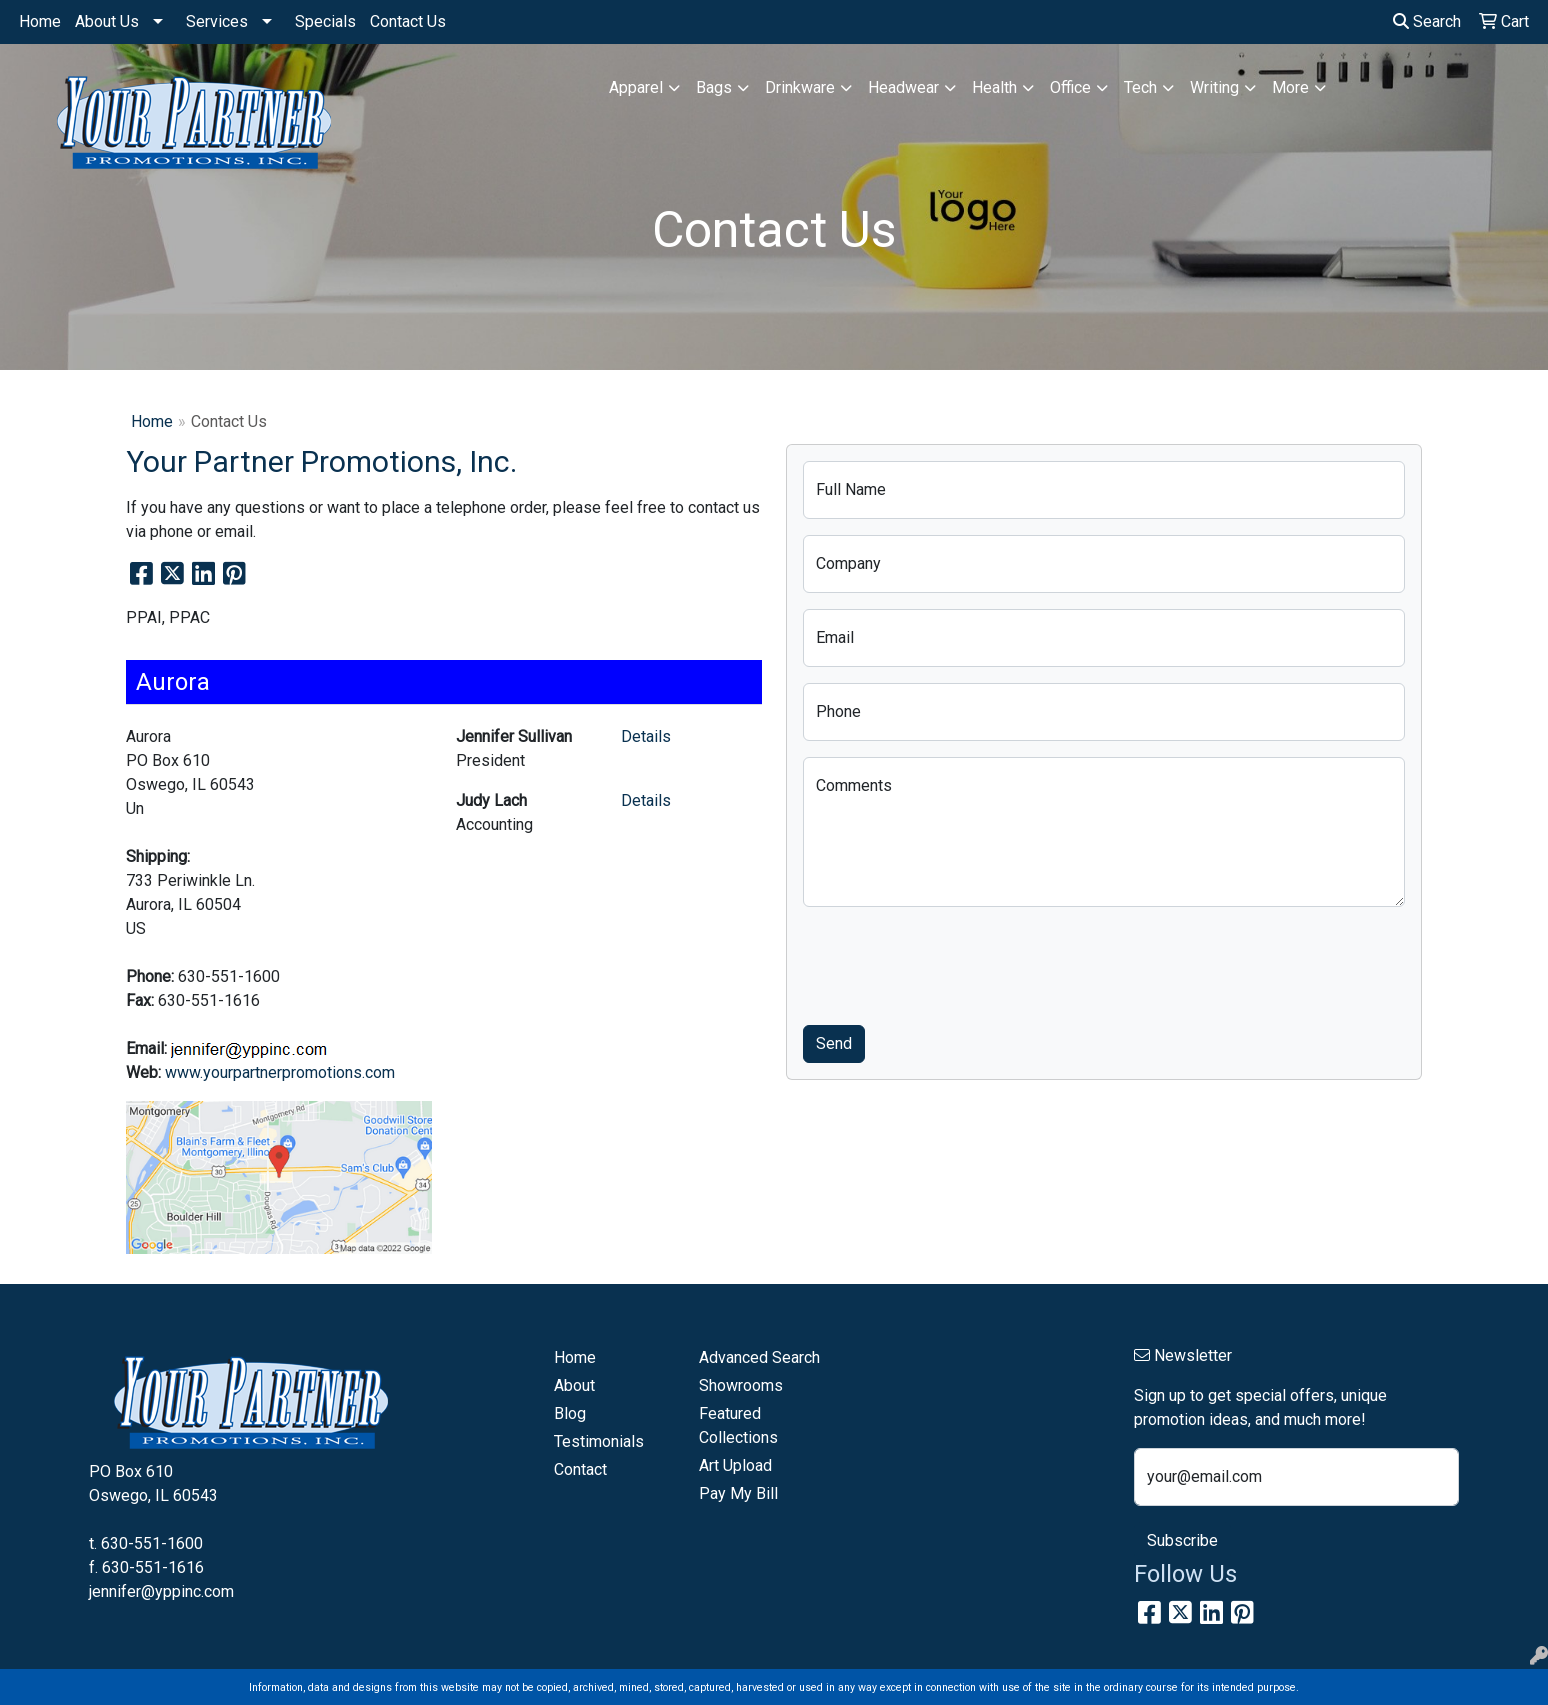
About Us (107, 21)
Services (217, 21)
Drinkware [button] (800, 87)
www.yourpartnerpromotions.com (280, 1072)
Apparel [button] (636, 87)
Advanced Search (759, 1357)
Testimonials (599, 1441)
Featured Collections (738, 1425)
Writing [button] (1214, 87)
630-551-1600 (152, 1543)
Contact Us (408, 21)
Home (40, 21)
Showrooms (741, 1385)
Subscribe (1182, 1540)
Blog (570, 1413)
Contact (580, 1469)
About (574, 1385)
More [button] (1290, 87)
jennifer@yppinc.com (161, 1591)
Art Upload (735, 1465)
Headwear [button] (903, 87)
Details (646, 736)
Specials (325, 21)
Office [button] (1070, 87)
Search (1427, 21)
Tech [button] (1140, 87)
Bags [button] (714, 87)
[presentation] (955, 962)
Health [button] (994, 87)
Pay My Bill (738, 1493)
